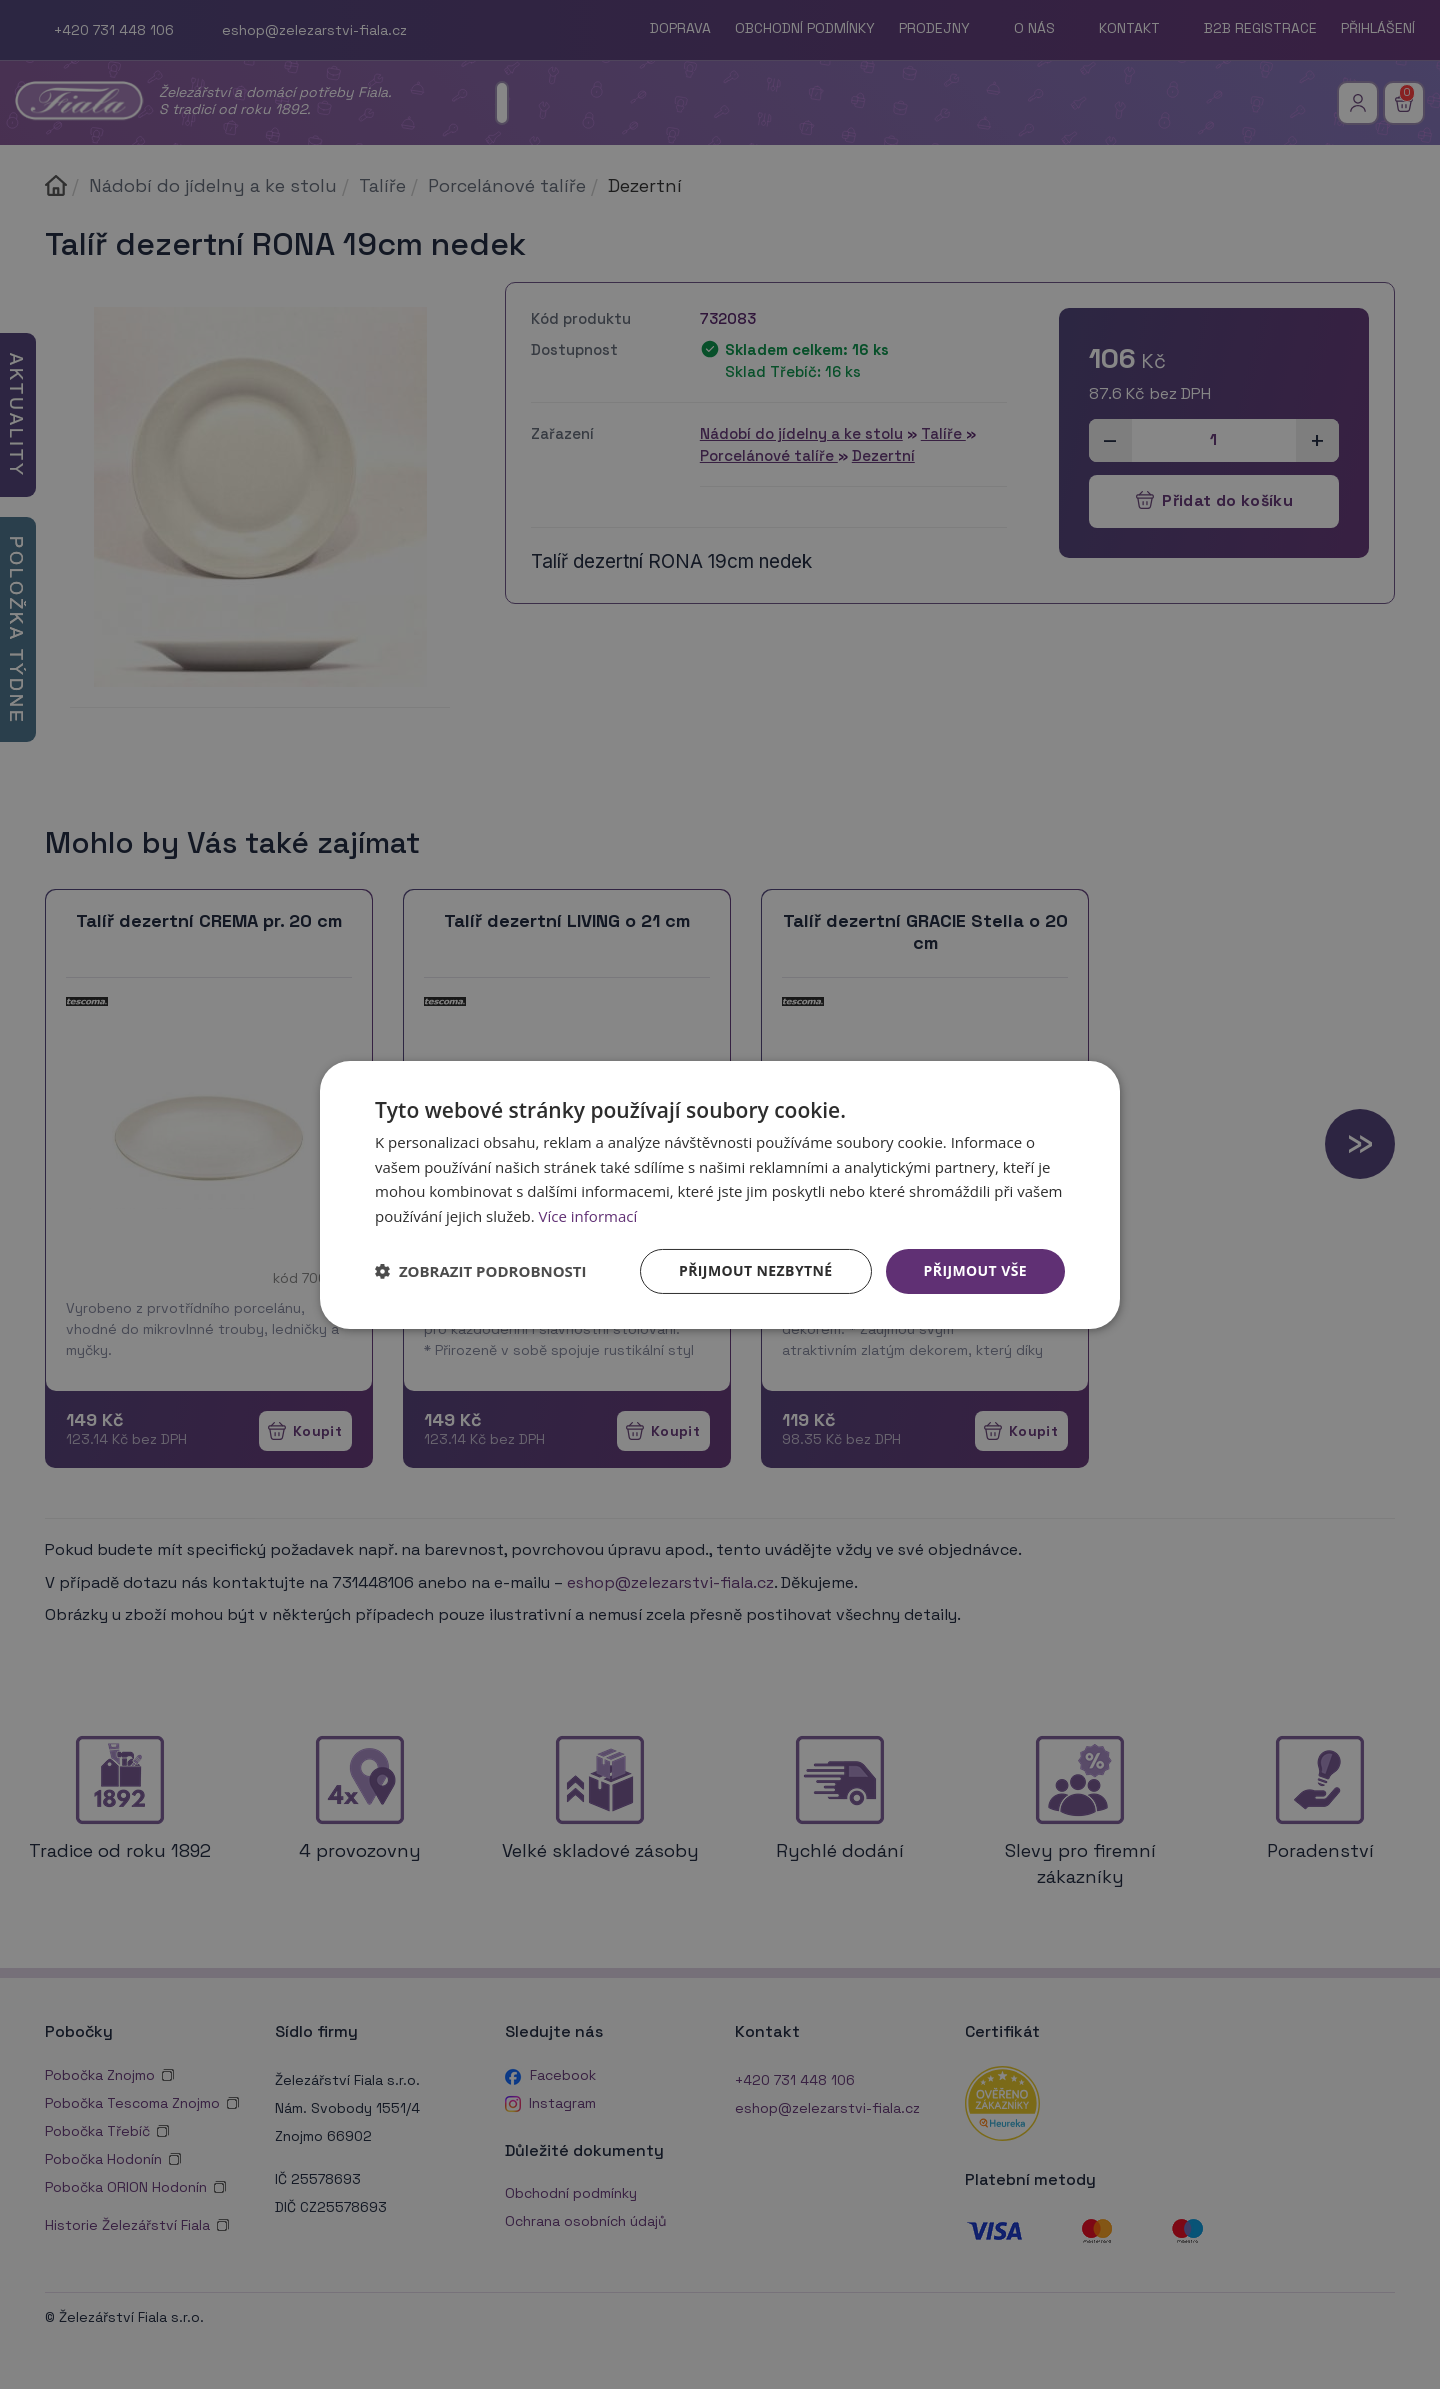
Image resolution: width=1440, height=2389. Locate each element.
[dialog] (720, 1194)
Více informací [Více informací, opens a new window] (588, 1216)
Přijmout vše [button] (975, 1270)
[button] (481, 1271)
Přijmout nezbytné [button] (756, 1270)
